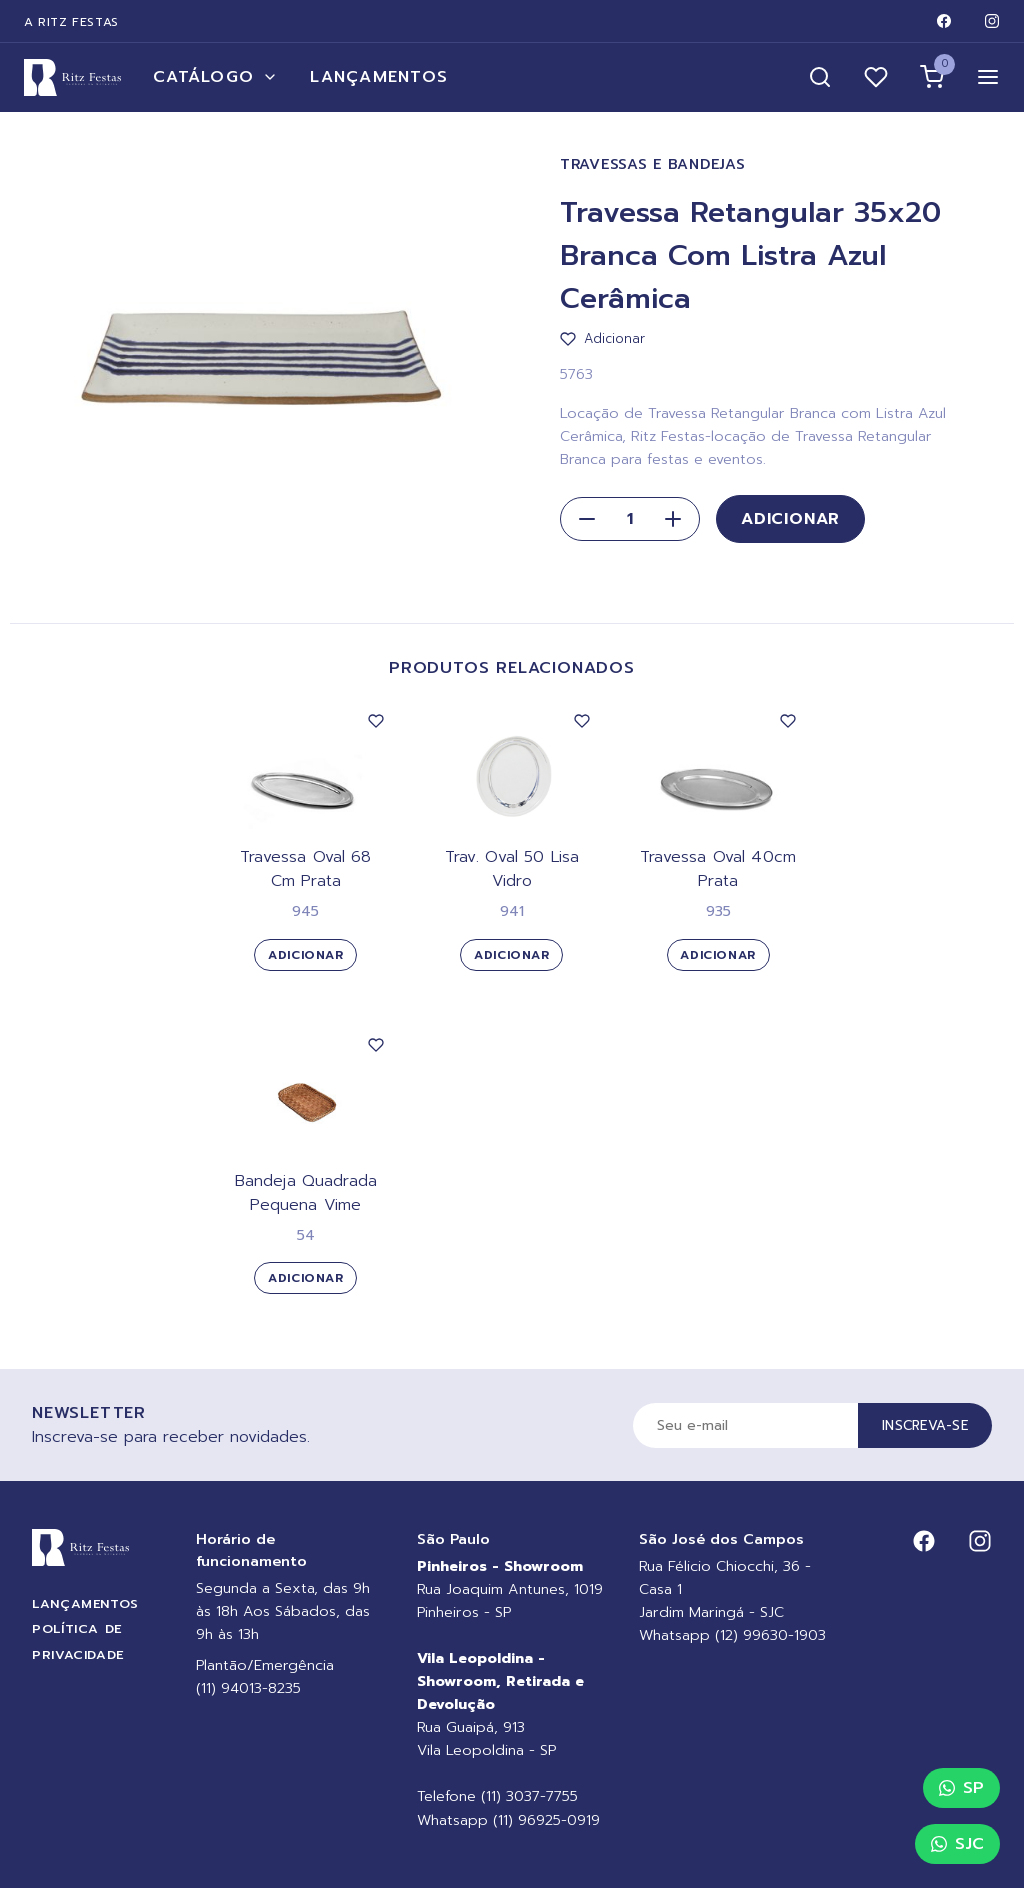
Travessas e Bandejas (652, 164)
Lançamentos (379, 77)
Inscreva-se (925, 1425)
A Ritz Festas (71, 22)
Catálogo (215, 77)
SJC (957, 1844)
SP (961, 1788)
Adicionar (790, 519)
